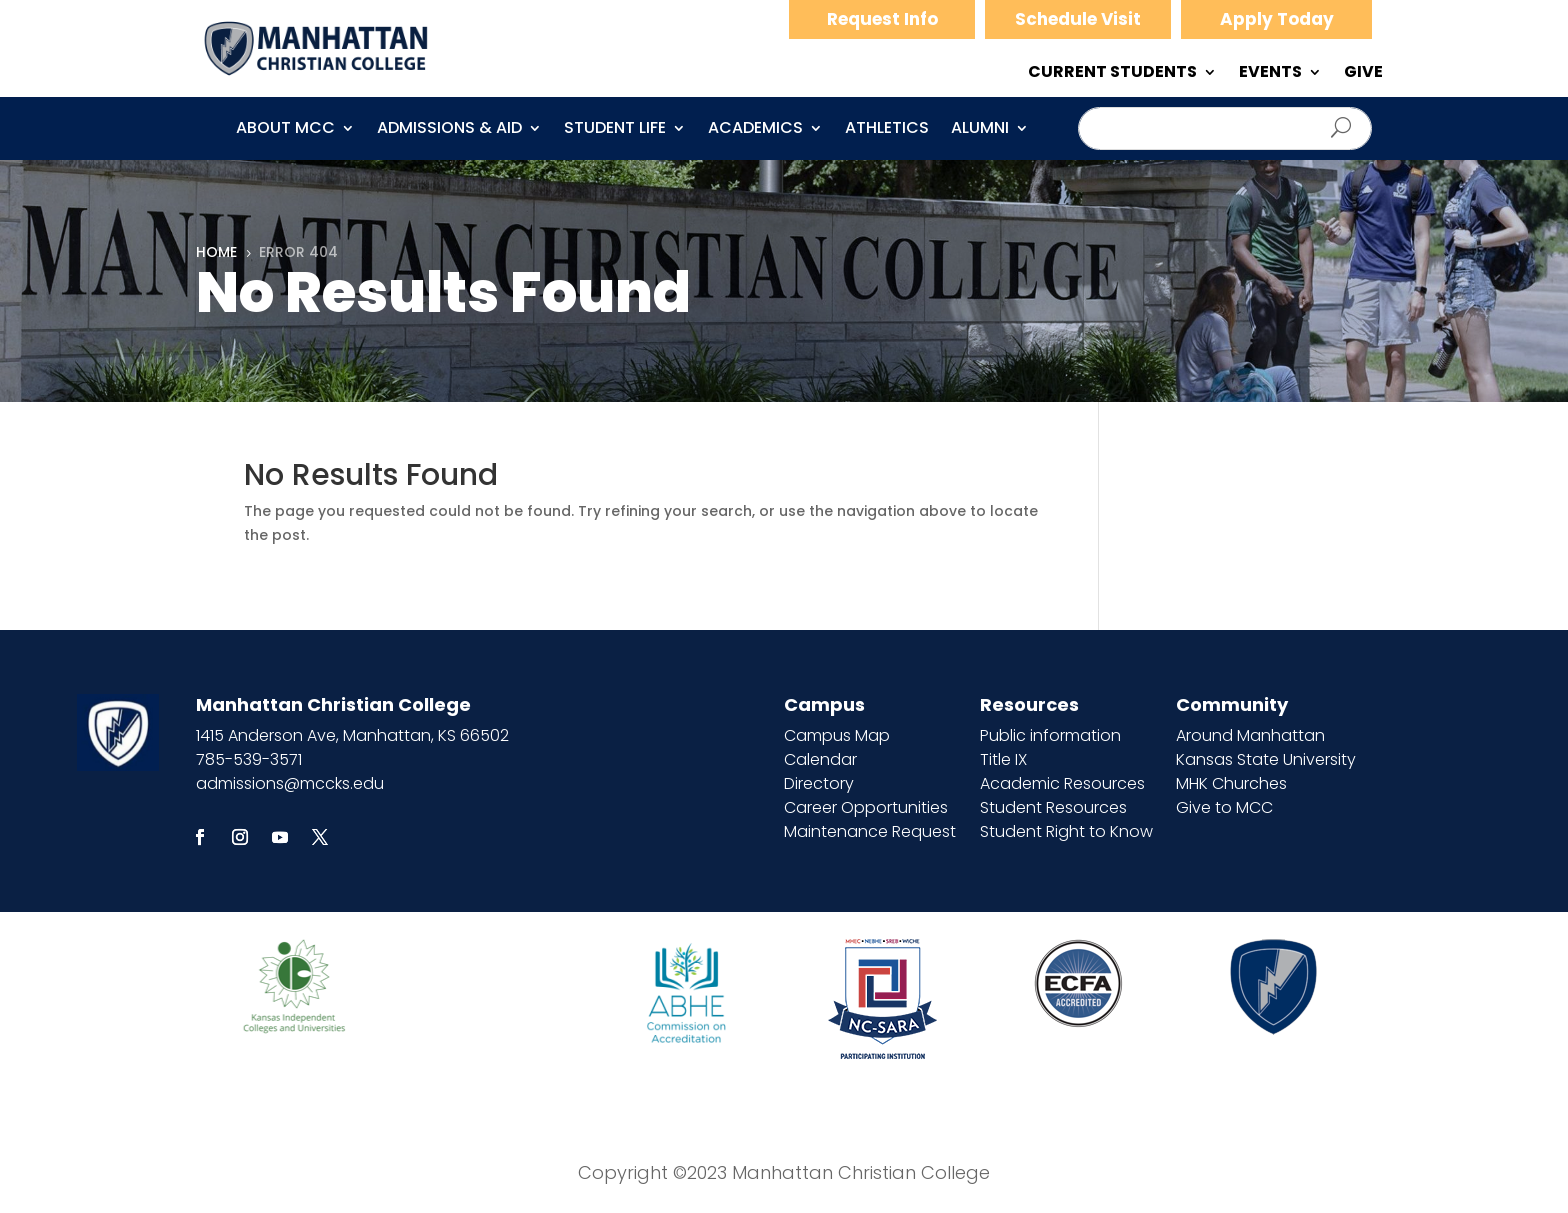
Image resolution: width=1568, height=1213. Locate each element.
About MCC (285, 130)
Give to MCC (1224, 807)
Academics (755, 130)
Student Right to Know (1066, 831)
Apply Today (1277, 19)
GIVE (1363, 74)
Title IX (1003, 759)
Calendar (820, 759)
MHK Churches (1231, 783)
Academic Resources (1062, 783)
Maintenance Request (870, 831)
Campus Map (837, 735)
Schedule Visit (1078, 19)
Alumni (980, 130)
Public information (1050, 735)
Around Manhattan (1250, 735)
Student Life (615, 130)
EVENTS (1270, 74)
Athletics (887, 130)
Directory (819, 783)
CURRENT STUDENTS (1112, 74)
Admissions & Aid (449, 130)
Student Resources (1053, 807)
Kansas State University (1266, 759)
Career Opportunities (866, 807)
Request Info (882, 19)
